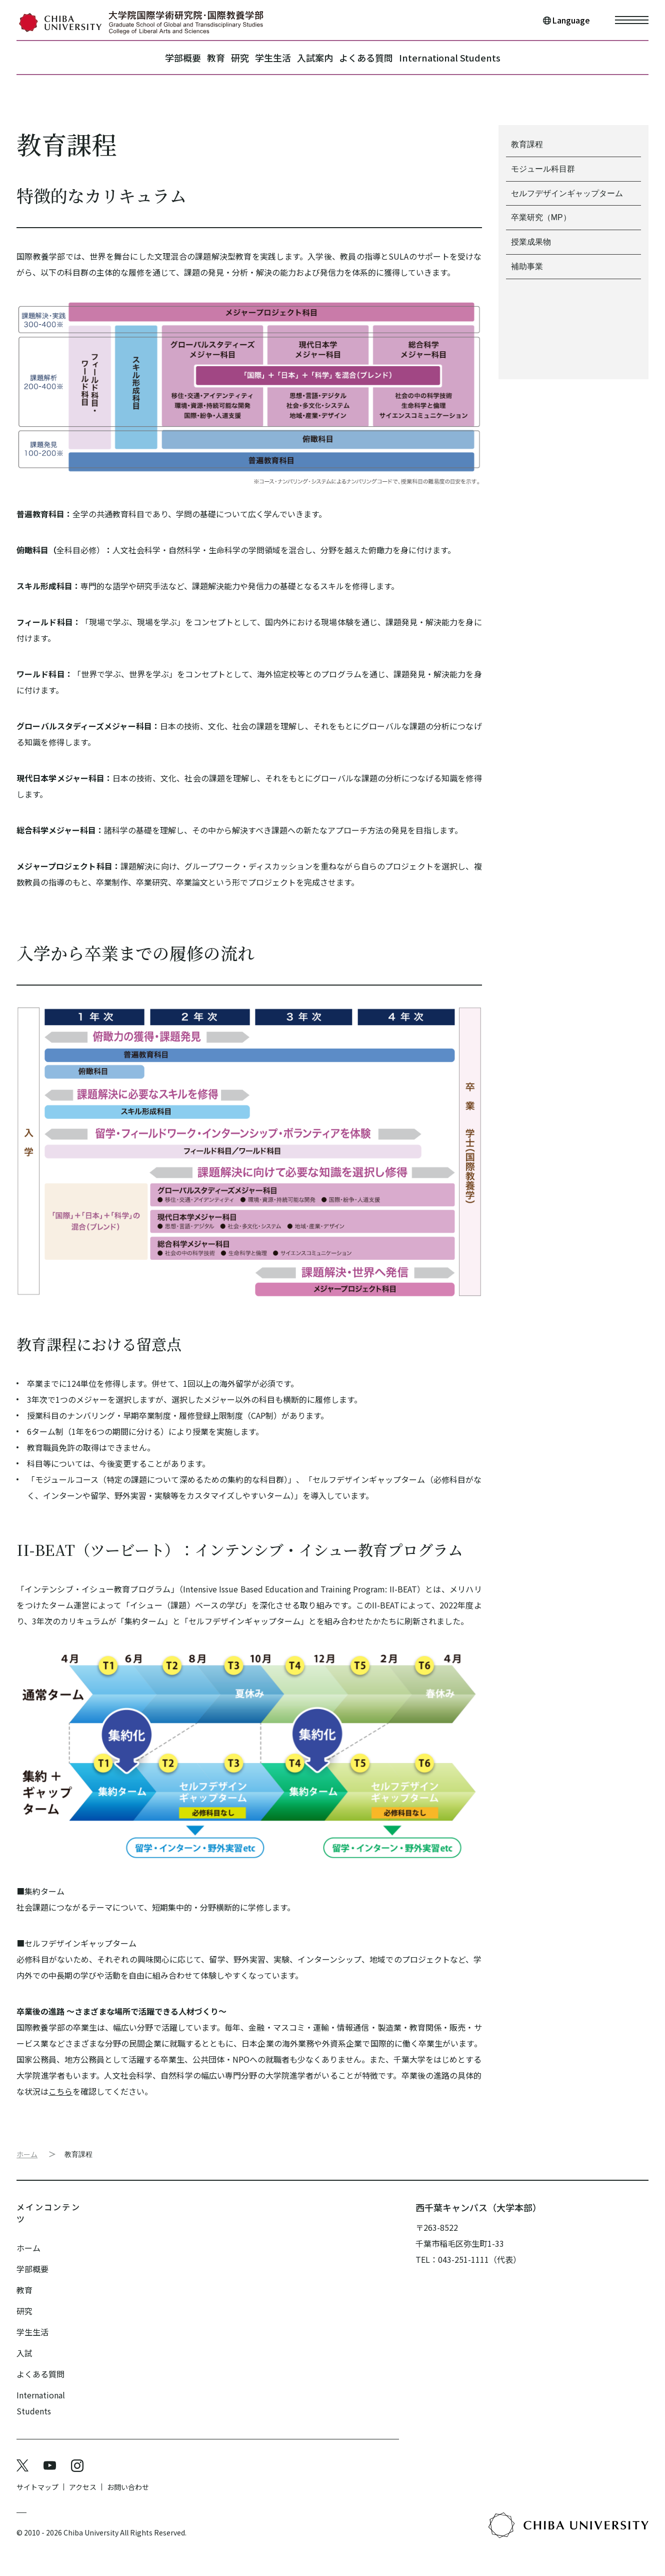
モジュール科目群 (543, 169)
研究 (225, 57)
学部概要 (137, 57)
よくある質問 (397, 57)
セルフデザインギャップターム (567, 193)
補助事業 (527, 267)
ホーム (27, 2154)
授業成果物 (531, 242)
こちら (60, 2091)
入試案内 (330, 57)
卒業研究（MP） (541, 218)
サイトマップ (37, 2475)
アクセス (82, 2475)
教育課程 (78, 2154)
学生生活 (273, 57)
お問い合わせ (128, 2475)
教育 (185, 57)
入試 (24, 2341)
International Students (495, 57)
